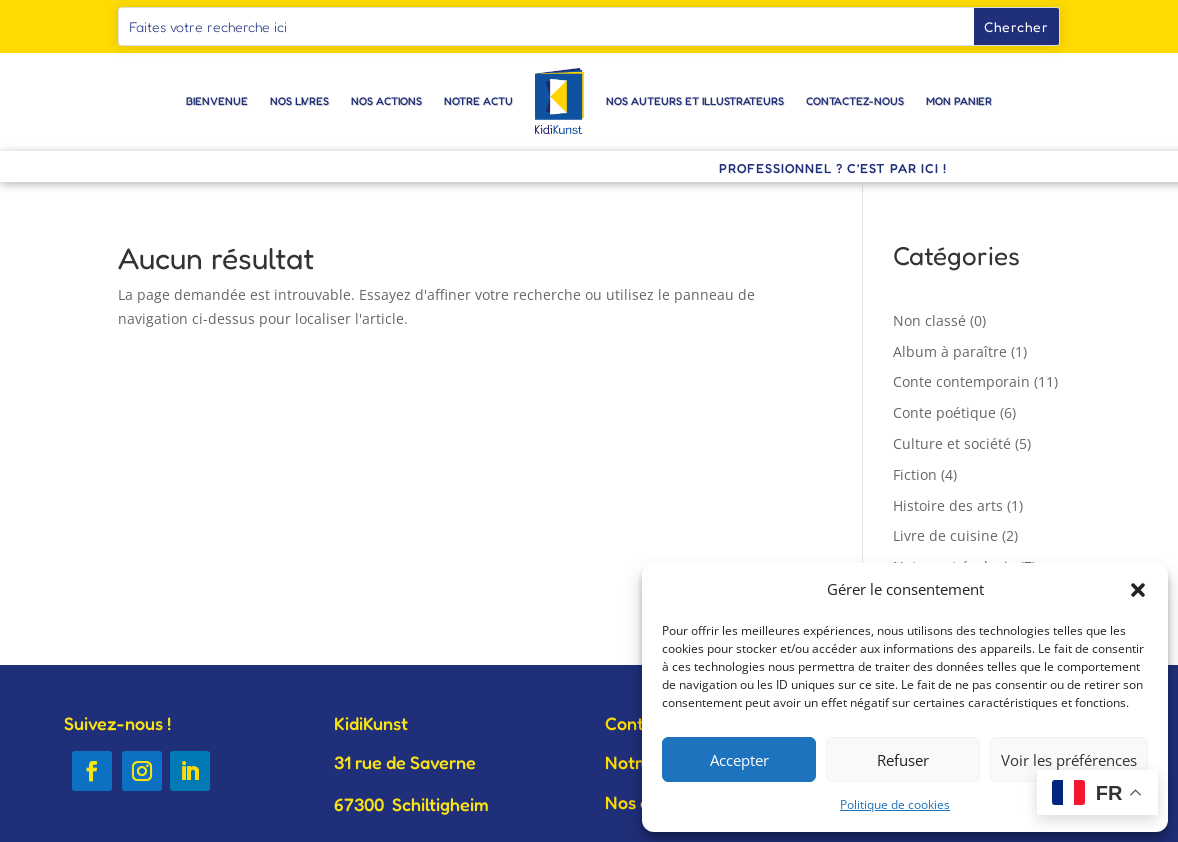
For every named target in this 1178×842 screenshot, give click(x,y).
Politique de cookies (895, 804)
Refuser (903, 760)
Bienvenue (217, 101)
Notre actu (478, 101)
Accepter (739, 760)
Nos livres (299, 101)
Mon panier (959, 101)
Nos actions (386, 101)
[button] (1138, 590)
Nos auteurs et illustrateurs (695, 101)
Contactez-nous (855, 101)
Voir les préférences (1069, 760)
